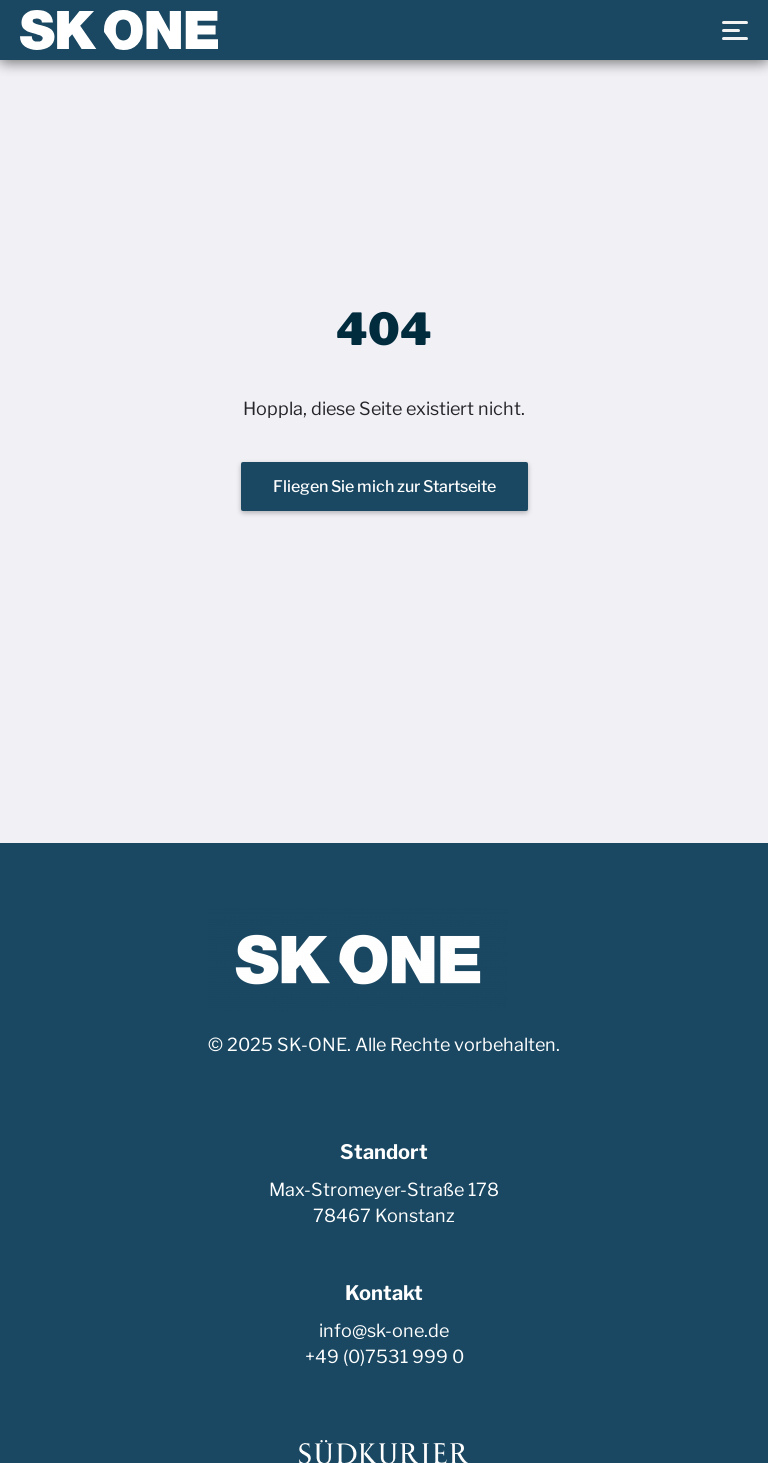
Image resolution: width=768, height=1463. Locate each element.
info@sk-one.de (384, 1330)
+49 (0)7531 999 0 (384, 1356)
